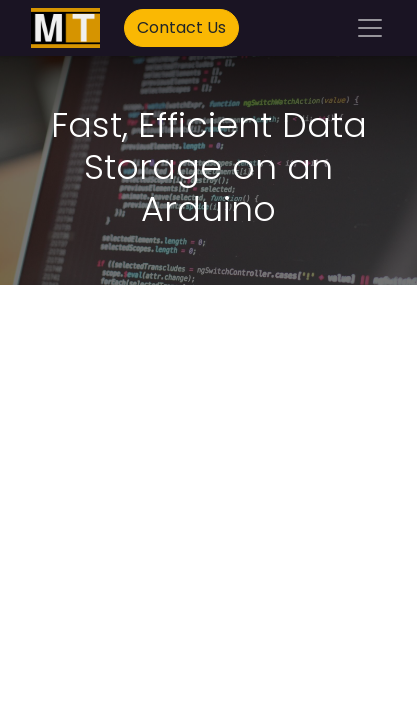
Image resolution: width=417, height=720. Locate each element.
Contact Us (181, 27)
